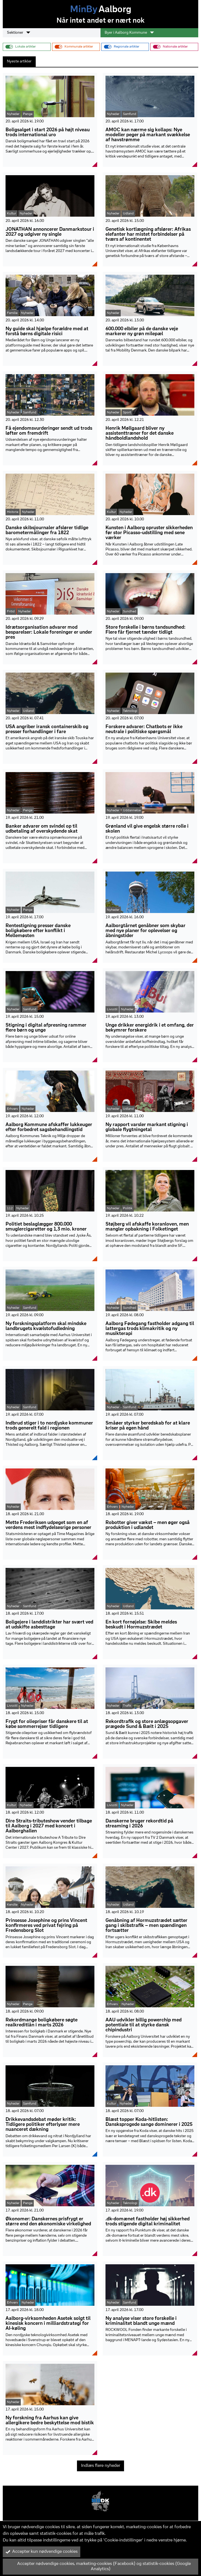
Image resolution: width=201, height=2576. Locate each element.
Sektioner (18, 32)
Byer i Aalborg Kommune (129, 32)
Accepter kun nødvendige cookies (42, 2551)
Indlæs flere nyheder (100, 2466)
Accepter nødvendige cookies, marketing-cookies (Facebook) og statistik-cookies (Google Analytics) (98, 2566)
